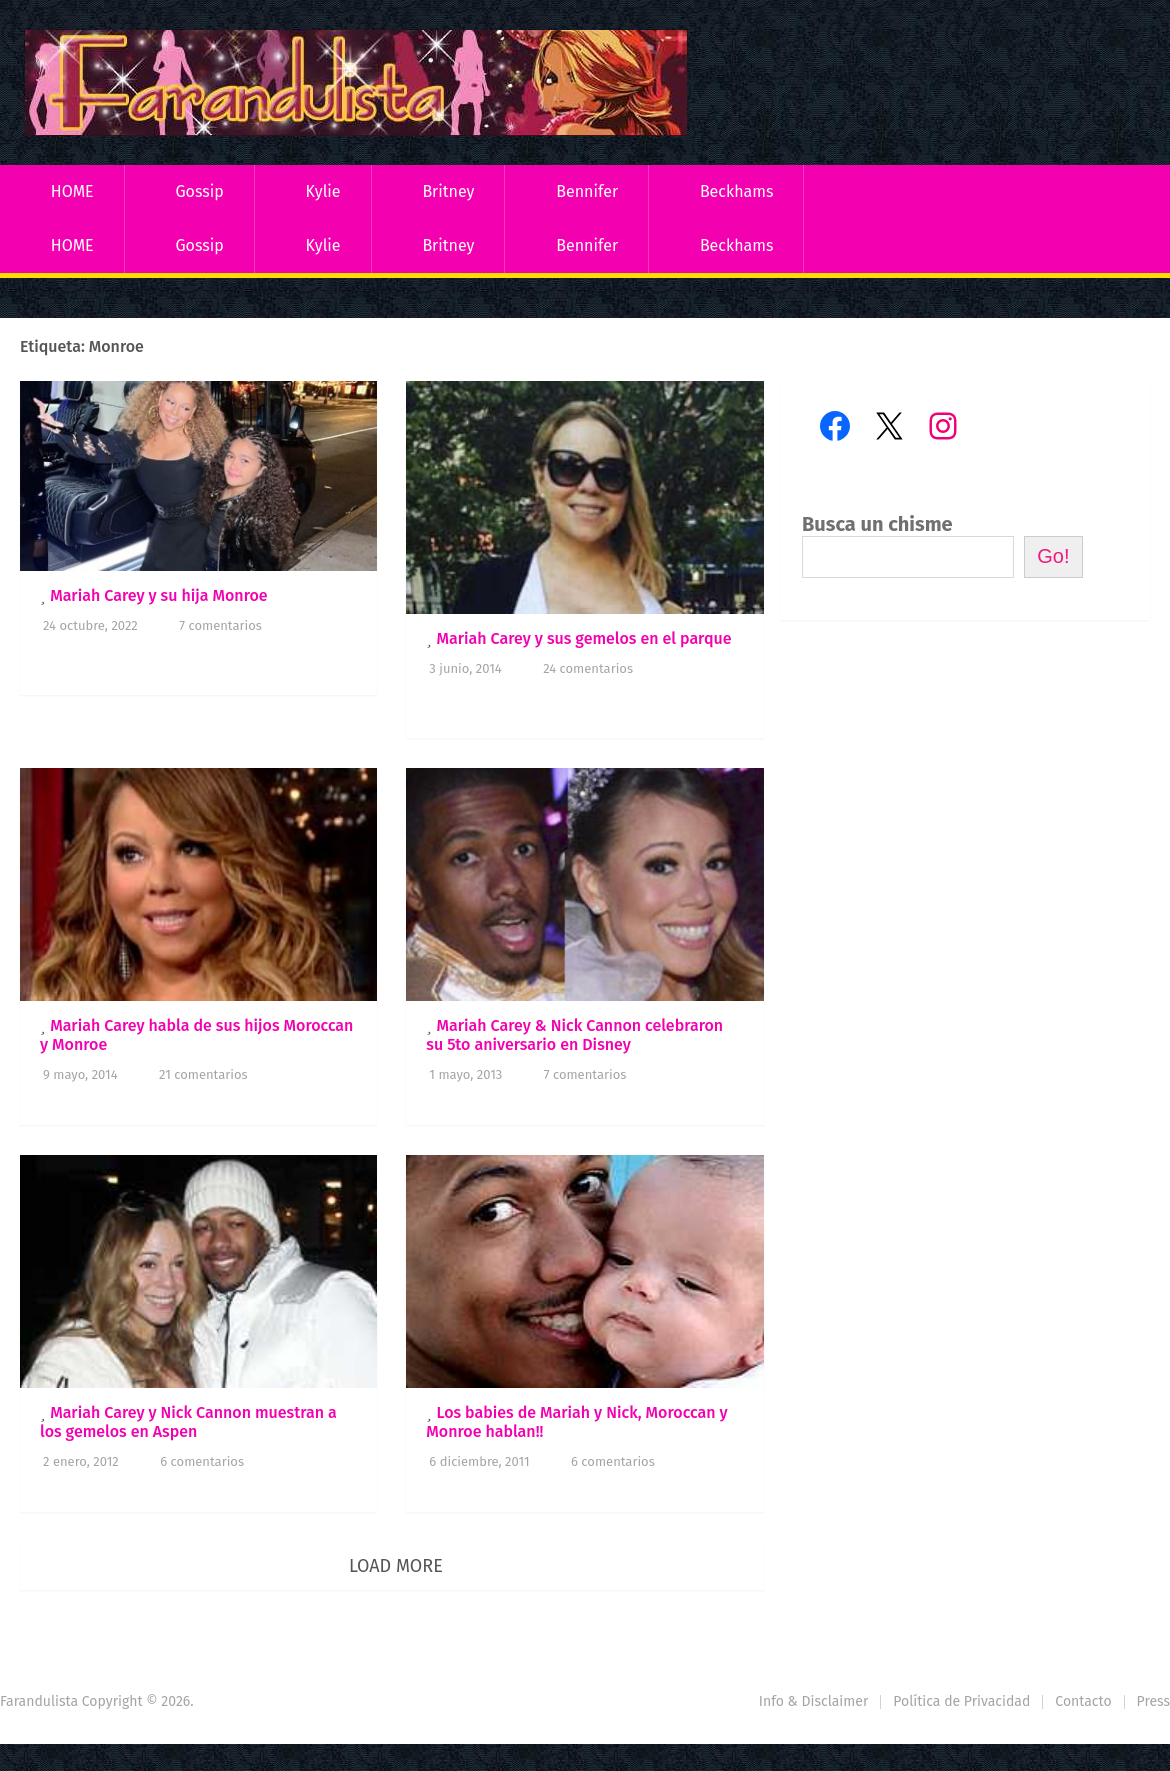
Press (1153, 1701)
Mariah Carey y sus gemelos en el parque (583, 638)
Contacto (1083, 1701)
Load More (396, 1566)
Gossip (199, 191)
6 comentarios (202, 1461)
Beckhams (737, 191)
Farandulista (39, 1701)
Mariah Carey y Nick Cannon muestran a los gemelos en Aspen (188, 1422)
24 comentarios (588, 668)
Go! (1053, 556)
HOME (72, 191)
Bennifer (587, 191)
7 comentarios (220, 625)
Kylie (323, 191)
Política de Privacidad (961, 1701)
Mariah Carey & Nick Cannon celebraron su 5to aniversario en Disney (574, 1035)
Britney (448, 191)
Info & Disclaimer (814, 1701)
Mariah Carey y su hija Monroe (158, 595)
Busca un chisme (877, 524)
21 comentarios (203, 1074)
